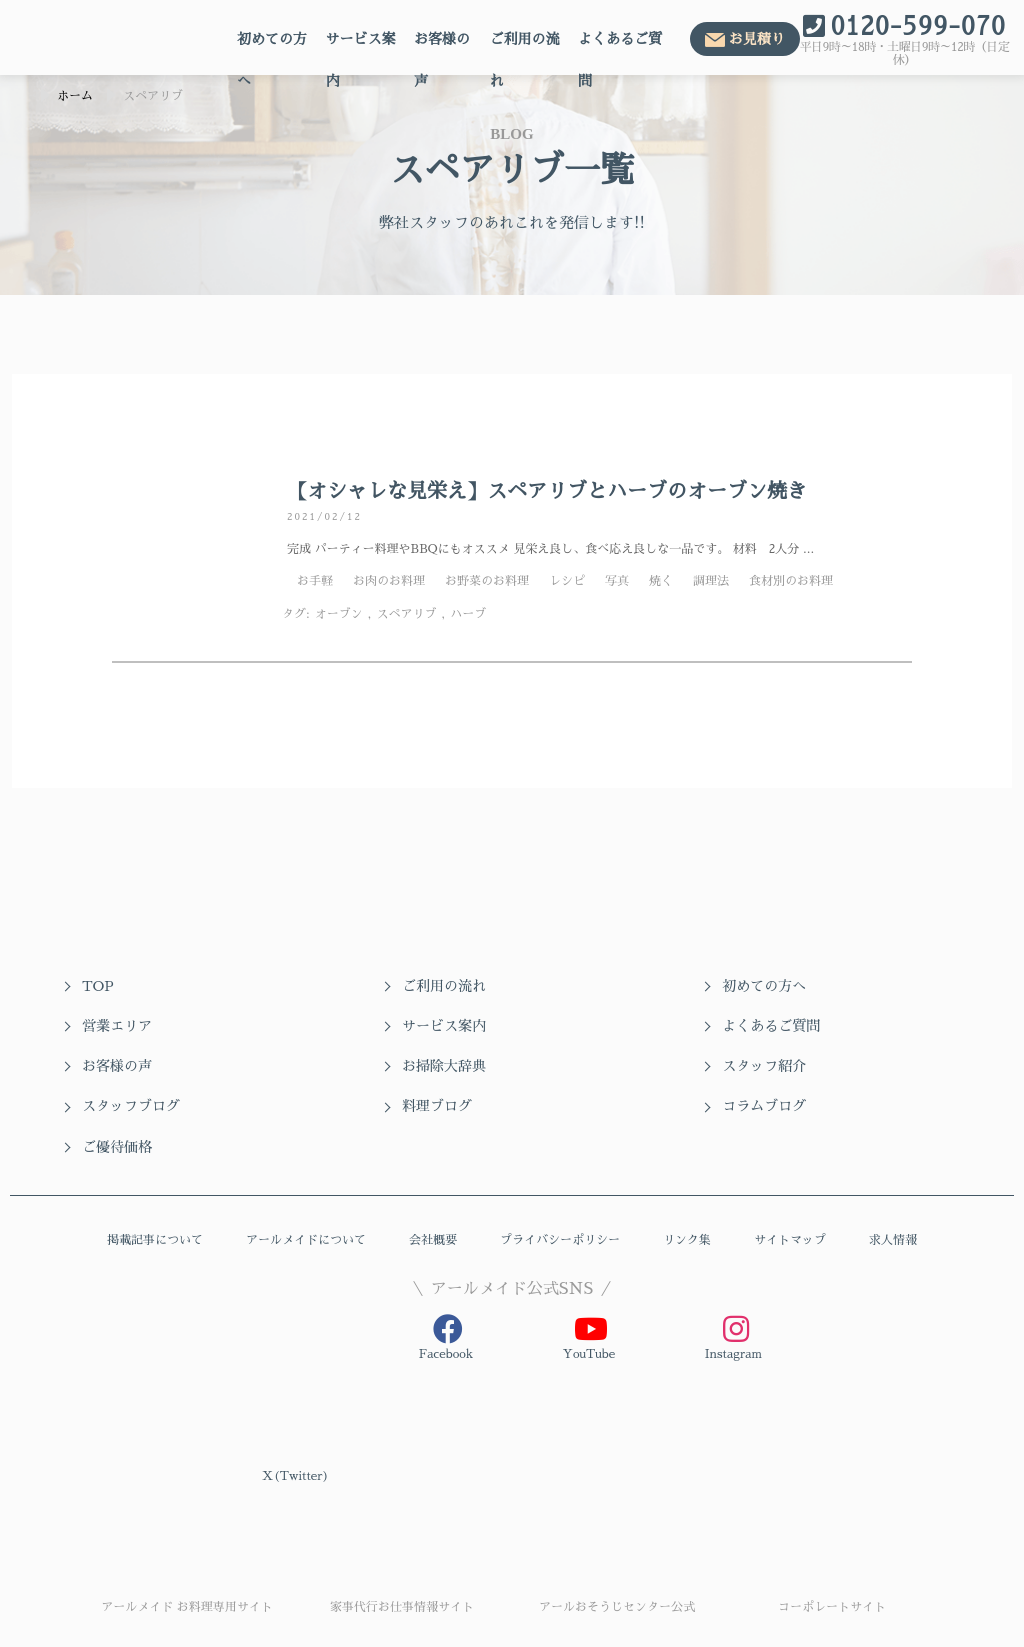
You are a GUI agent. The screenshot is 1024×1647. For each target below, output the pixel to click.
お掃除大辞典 (799, 1026)
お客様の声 (442, 46)
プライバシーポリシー (560, 1201)
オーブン (339, 614)
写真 (617, 581)
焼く (661, 581)
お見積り (757, 39)
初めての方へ (272, 46)
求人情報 (893, 1201)
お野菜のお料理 (487, 581)
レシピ (567, 581)
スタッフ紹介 (124, 1066)
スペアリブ (406, 614)
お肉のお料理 (389, 581)
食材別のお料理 (791, 581)
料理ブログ (567, 1066)
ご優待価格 (117, 1106)
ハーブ (468, 614)
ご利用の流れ (524, 46)
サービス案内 (361, 46)
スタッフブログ (356, 1066)
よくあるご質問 (620, 46)
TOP (98, 986)
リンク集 (687, 1201)
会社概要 (433, 1201)
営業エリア (792, 986)
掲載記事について (155, 1201)
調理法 (711, 581)
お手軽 (315, 581)
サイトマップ (790, 1201)
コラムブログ (799, 1066)
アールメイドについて (306, 1201)
